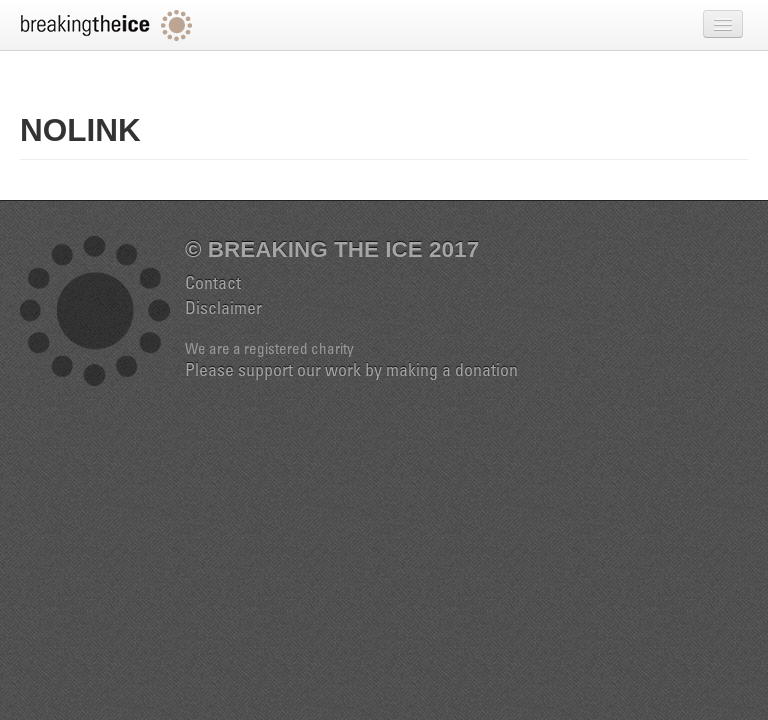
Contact (213, 285)
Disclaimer (223, 310)
